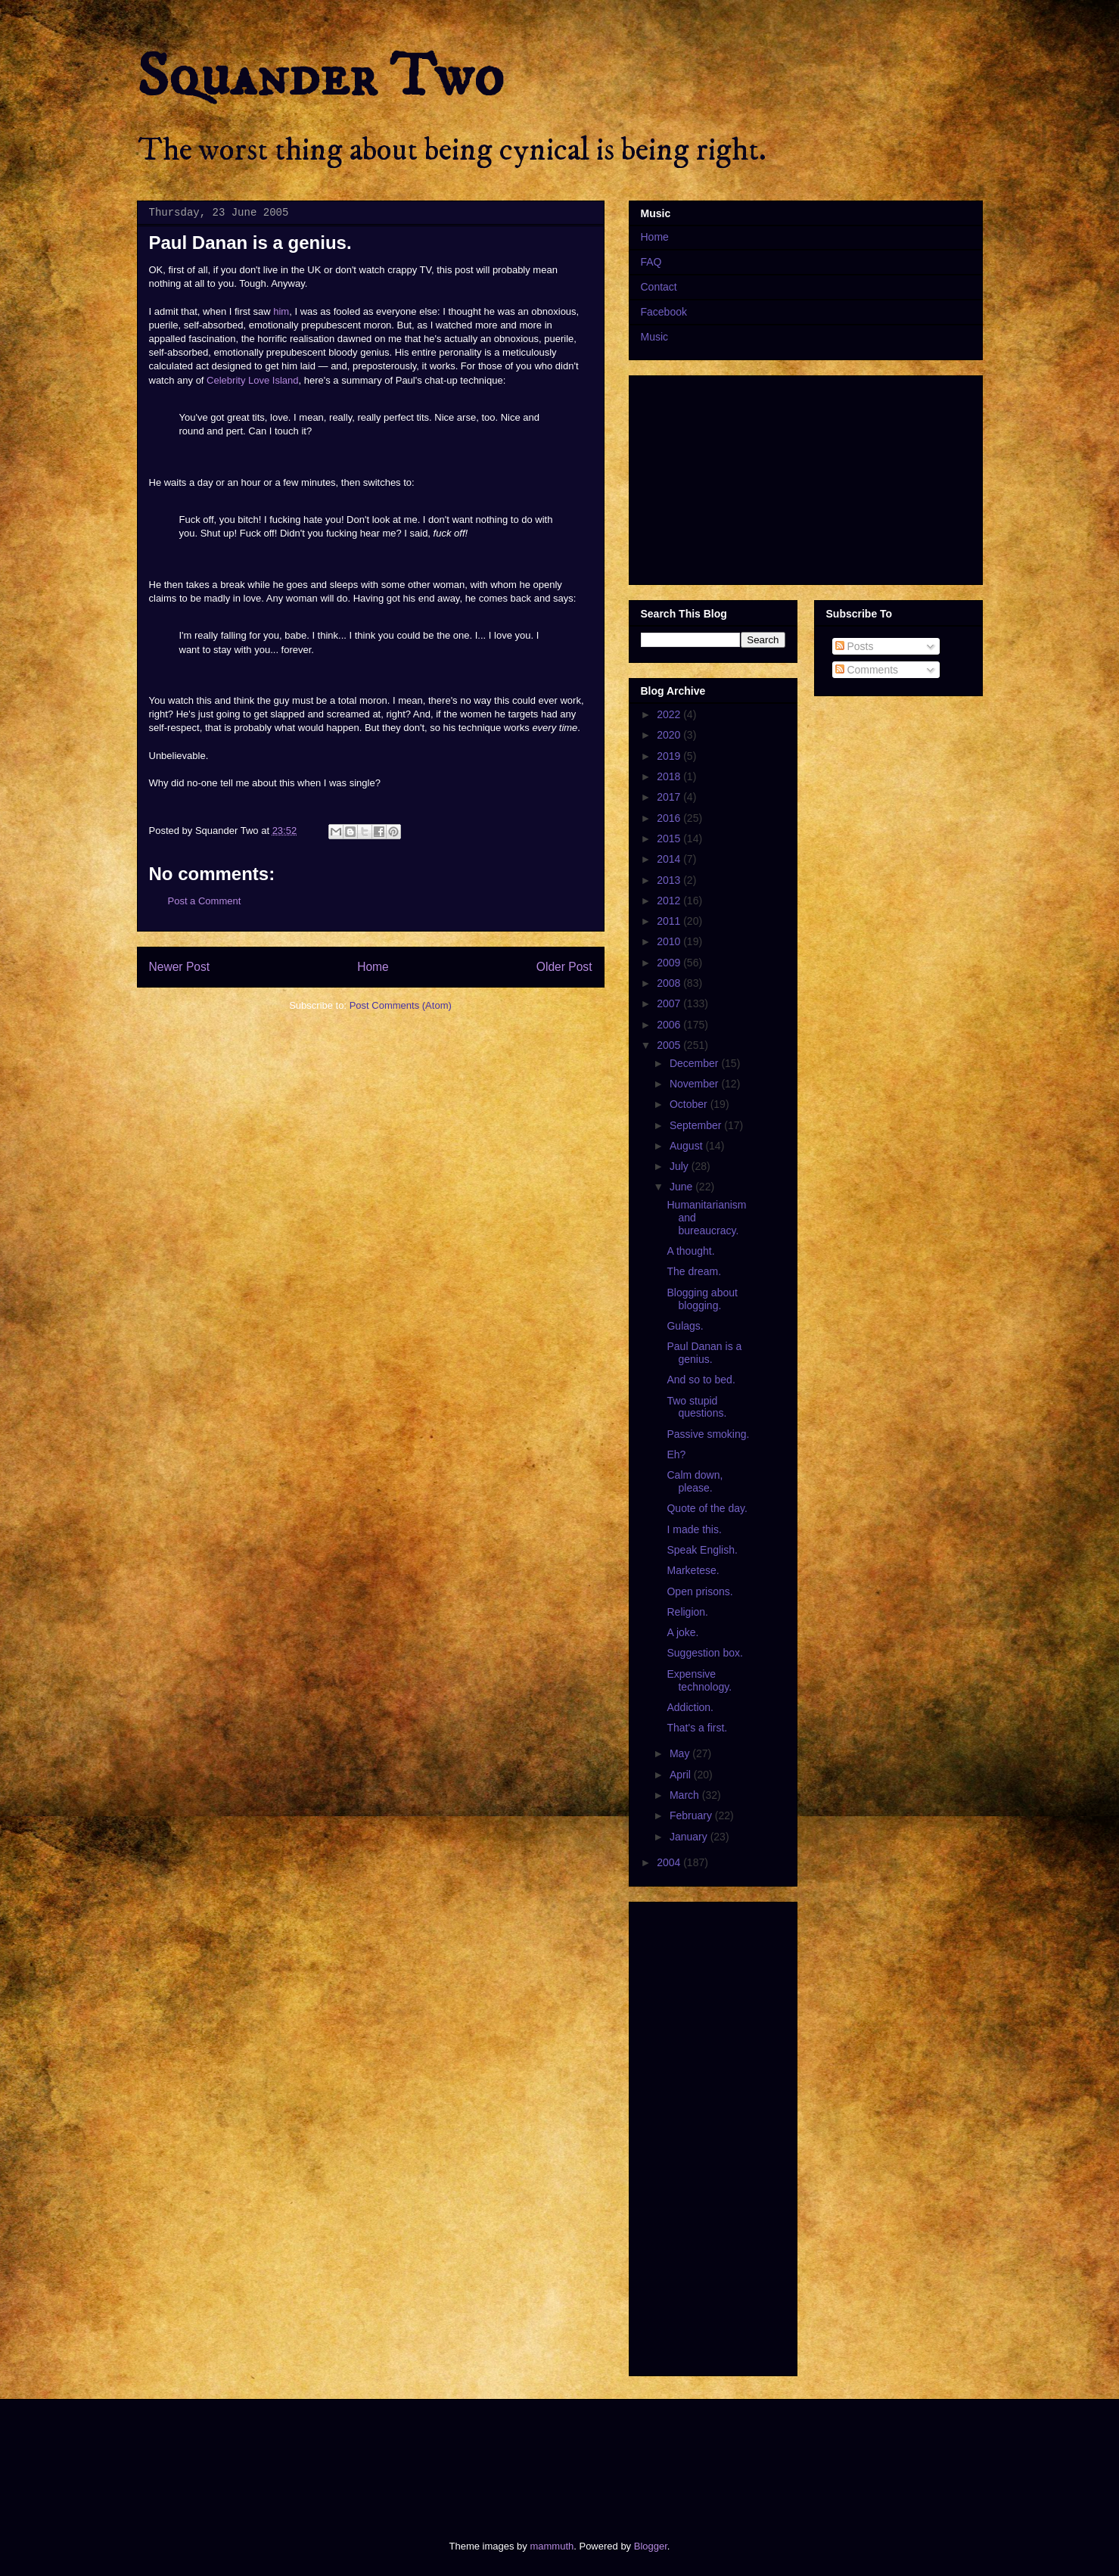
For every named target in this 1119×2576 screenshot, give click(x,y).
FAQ (651, 262)
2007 (670, 1003)
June (682, 1187)
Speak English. (702, 1550)
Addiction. (690, 1707)
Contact (659, 287)
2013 (670, 880)
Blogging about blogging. (702, 1298)
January (690, 1837)
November (695, 1084)
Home (373, 966)
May (681, 1753)
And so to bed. (701, 1380)
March (686, 1795)
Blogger (650, 2546)
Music (655, 337)
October (690, 1104)
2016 (670, 818)
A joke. (682, 1632)
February (692, 1815)
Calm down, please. (695, 1481)
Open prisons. (699, 1591)
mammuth (551, 2546)
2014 (670, 859)
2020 (670, 735)
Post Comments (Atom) (401, 1005)
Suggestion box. (704, 1653)
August (687, 1146)
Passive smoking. (708, 1434)
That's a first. (697, 1728)
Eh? (676, 1454)
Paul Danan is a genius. (704, 1352)
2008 (670, 983)
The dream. (694, 1271)
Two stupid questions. (696, 1407)
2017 (670, 797)
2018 (670, 776)
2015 (670, 838)
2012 (670, 900)
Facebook (664, 312)
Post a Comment (204, 901)
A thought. (690, 1251)
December (695, 1063)
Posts (854, 646)
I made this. (694, 1529)
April (682, 1775)
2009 (670, 963)
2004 (670, 1862)
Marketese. (693, 1570)
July (681, 1166)
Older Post (564, 966)
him (281, 311)
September (697, 1125)
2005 (670, 1045)
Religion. (687, 1612)
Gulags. (685, 1326)
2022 (670, 714)
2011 (670, 921)
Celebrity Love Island (252, 380)
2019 (670, 756)
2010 (670, 941)
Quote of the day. (707, 1508)
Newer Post (179, 966)
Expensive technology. (699, 1680)
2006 (670, 1025)
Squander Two (320, 77)
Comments (867, 670)
